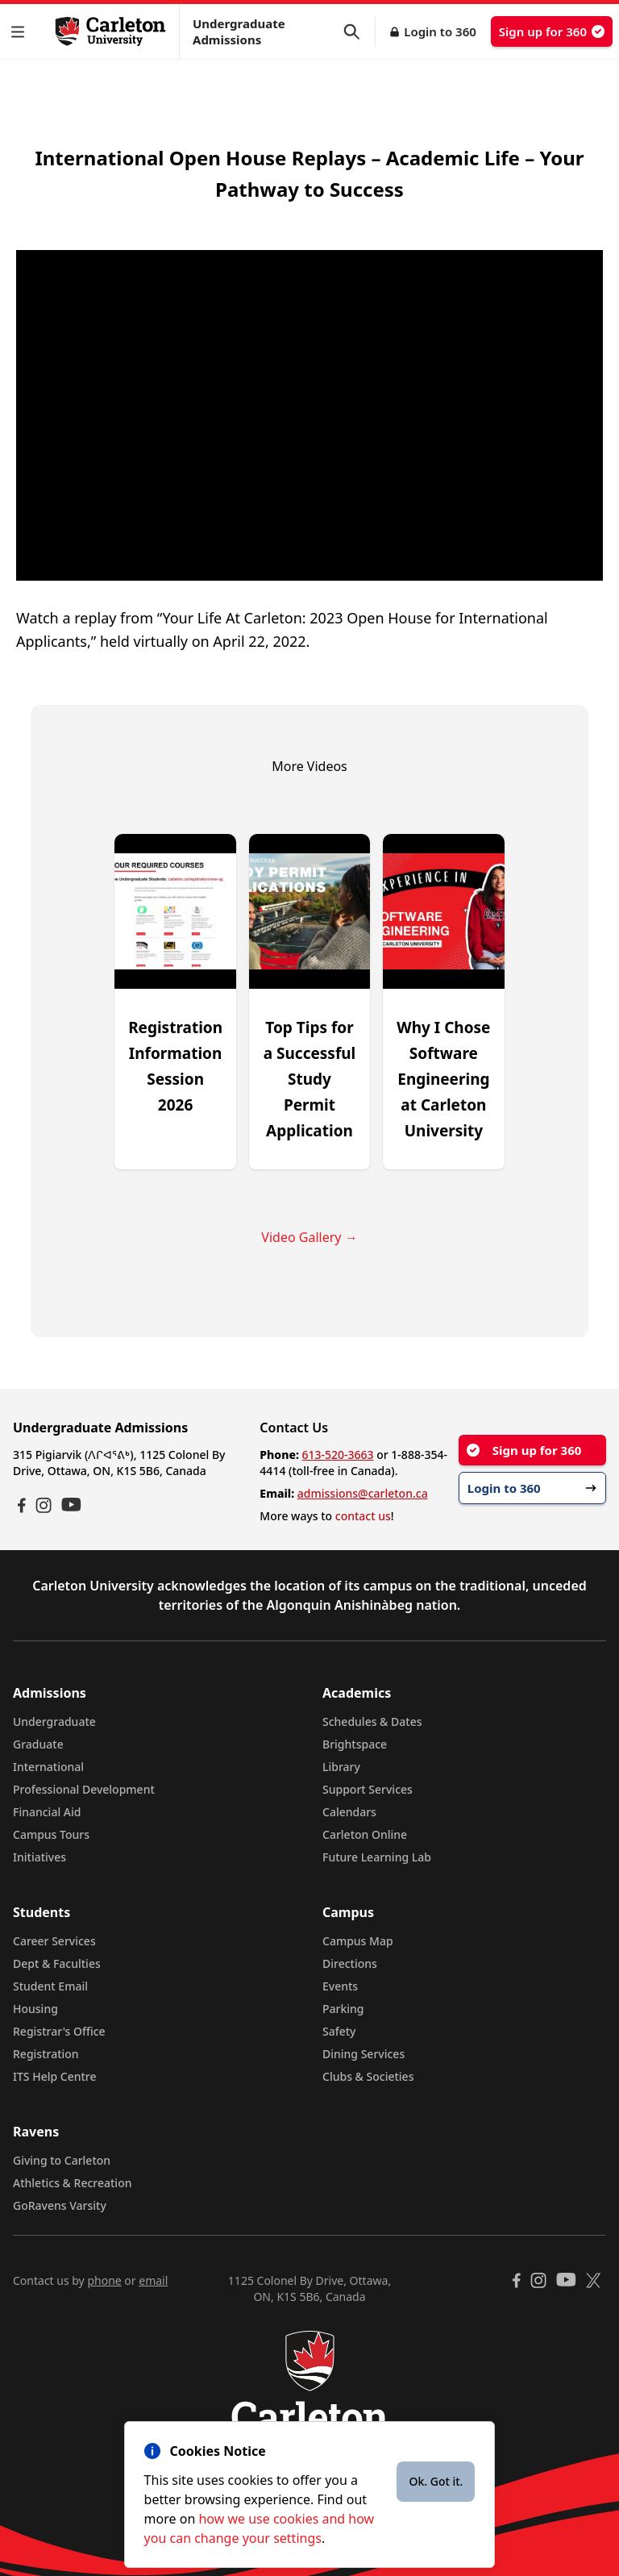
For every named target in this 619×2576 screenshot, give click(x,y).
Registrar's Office (59, 2031)
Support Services (367, 1789)
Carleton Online (364, 1834)
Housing (35, 2008)
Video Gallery (309, 1237)
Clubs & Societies (367, 2076)
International (48, 1766)
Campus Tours (51, 1834)
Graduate (38, 1744)
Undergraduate (54, 1721)
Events (340, 1986)
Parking (343, 2008)
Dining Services (363, 2053)
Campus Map (357, 1941)
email (153, 2280)
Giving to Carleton (61, 2160)
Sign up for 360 (551, 31)
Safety (339, 2031)
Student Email (50, 1986)
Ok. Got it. (436, 2481)
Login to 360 (440, 31)
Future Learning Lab (376, 1857)
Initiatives (39, 1857)
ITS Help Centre (55, 2076)
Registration (46, 2053)
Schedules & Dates (372, 1721)
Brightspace (354, 1744)
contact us (363, 1516)
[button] (21, 31)
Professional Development (84, 1789)
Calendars (349, 1811)
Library (341, 1766)
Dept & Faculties (57, 1963)
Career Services (54, 1941)
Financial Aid (47, 1811)
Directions (349, 1963)
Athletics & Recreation (72, 2182)
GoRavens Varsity (59, 2205)
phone (104, 2280)
